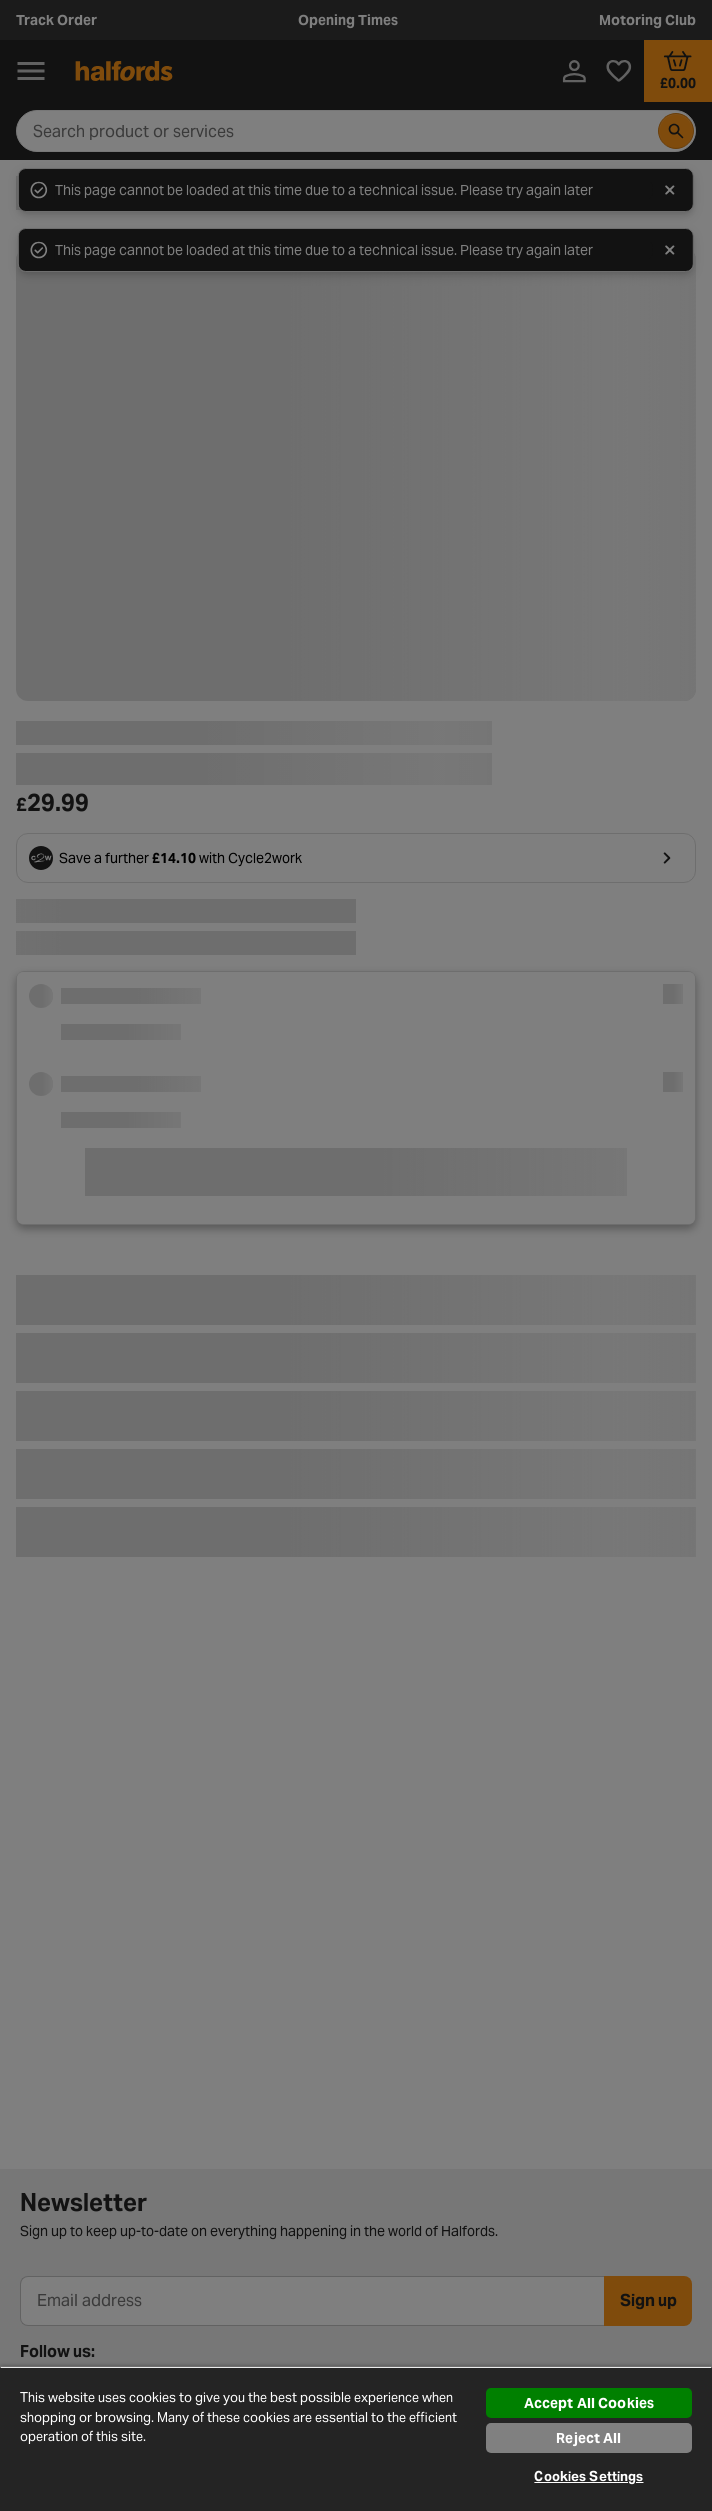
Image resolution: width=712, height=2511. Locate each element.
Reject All (588, 2438)
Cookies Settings (588, 2476)
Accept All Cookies (589, 2403)
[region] (356, 2438)
